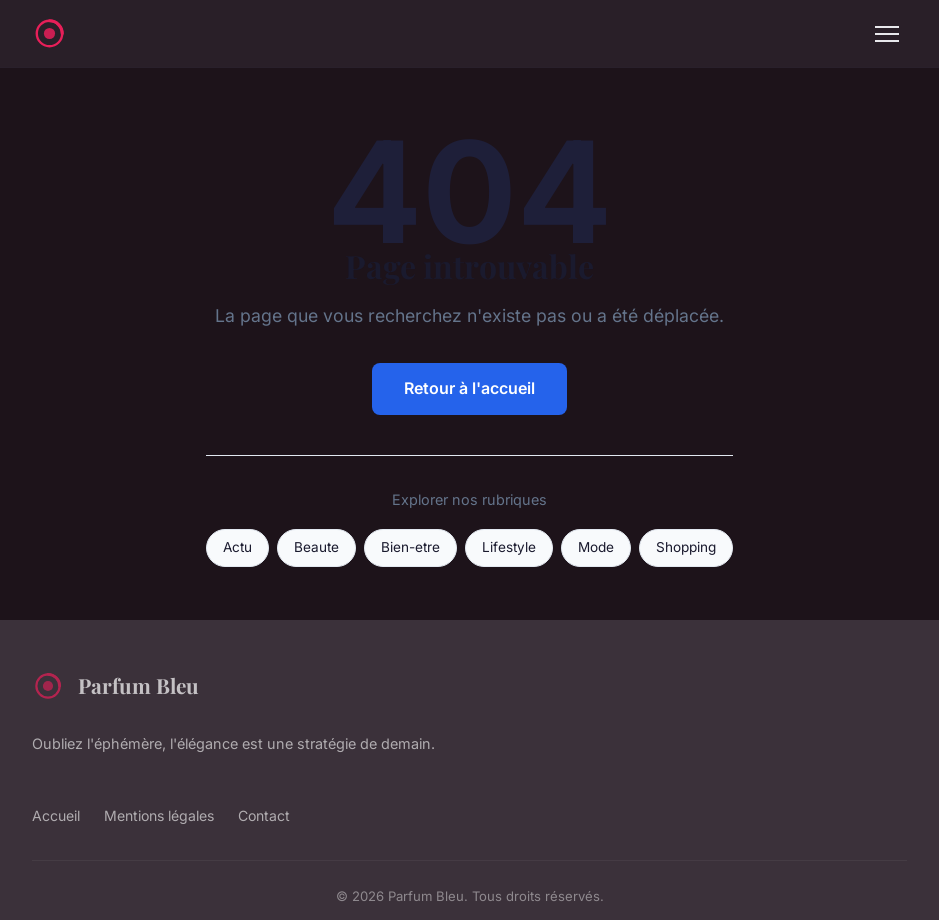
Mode (596, 547)
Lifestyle (509, 547)
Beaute (316, 547)
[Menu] (887, 34)
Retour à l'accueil (469, 388)
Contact (264, 815)
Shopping (686, 547)
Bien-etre (410, 547)
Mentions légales (159, 815)
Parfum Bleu (115, 686)
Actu (237, 547)
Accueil (56, 815)
